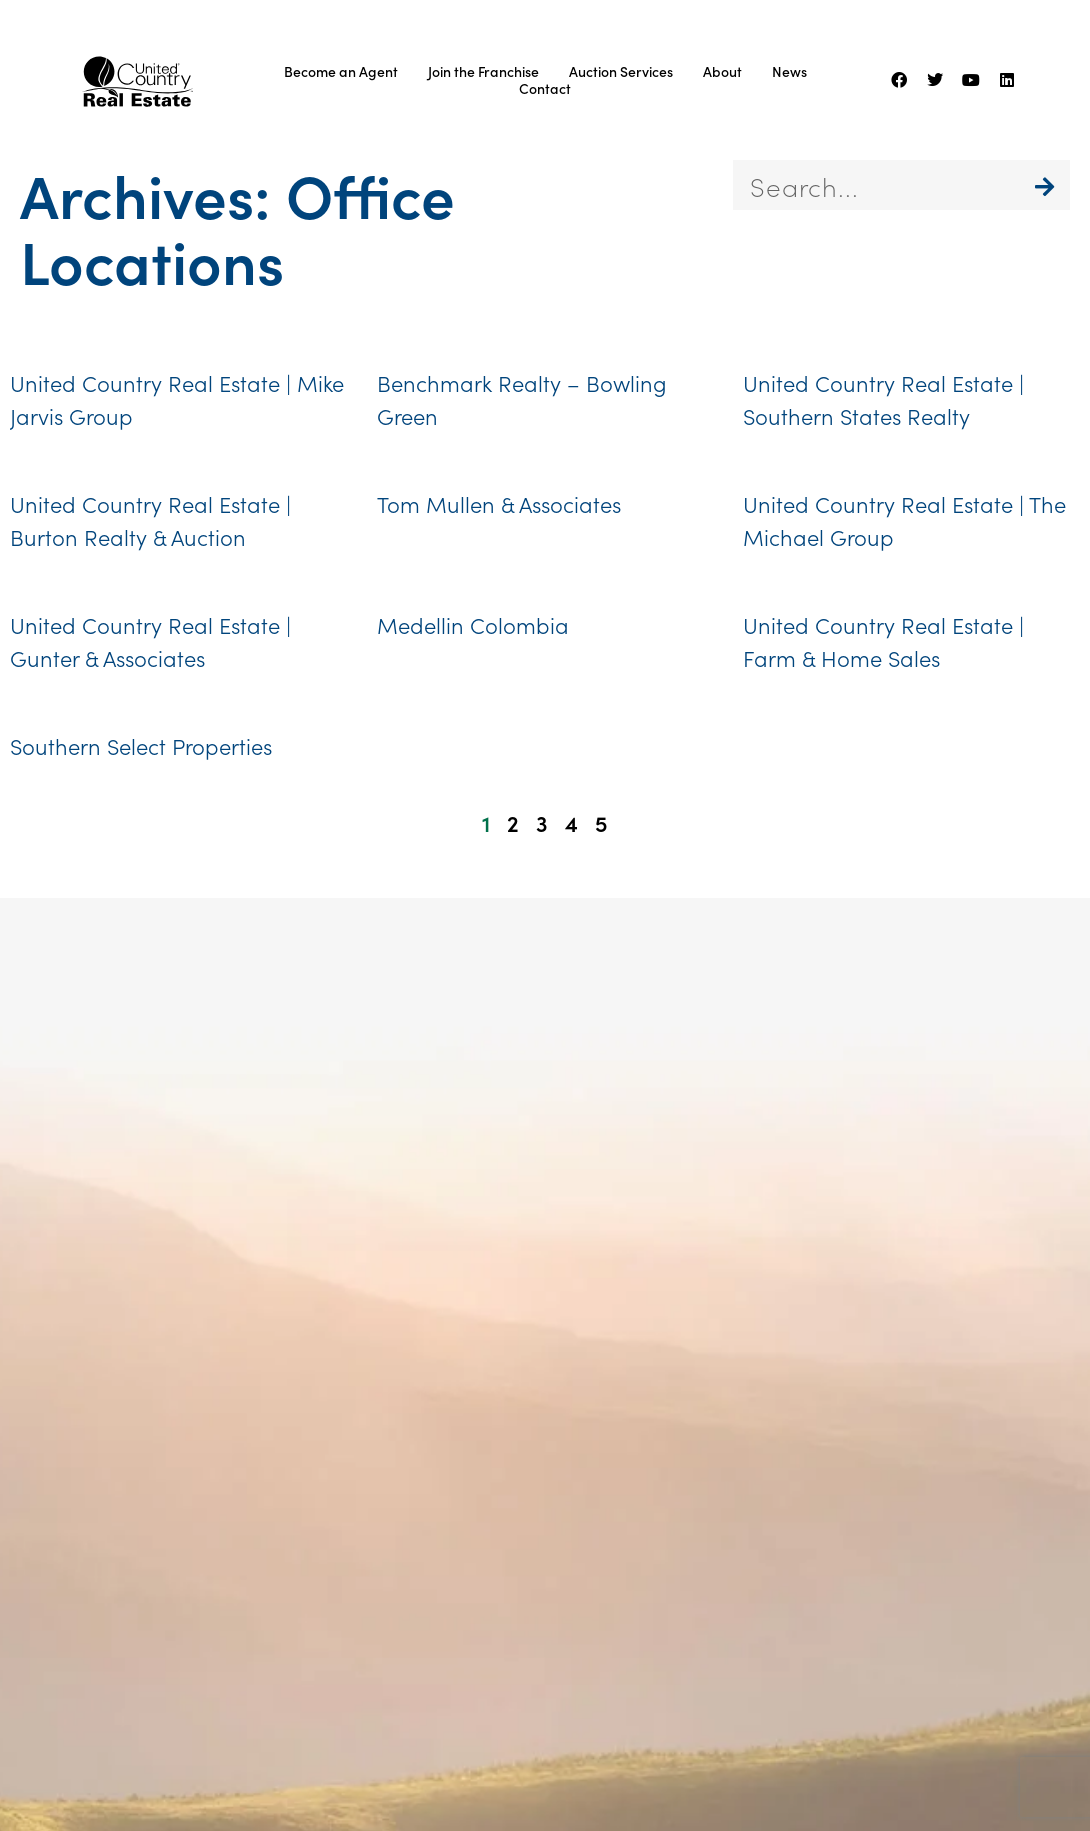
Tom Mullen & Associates (499, 503)
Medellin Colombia (473, 624)
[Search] (1045, 185)
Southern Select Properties (141, 745)
